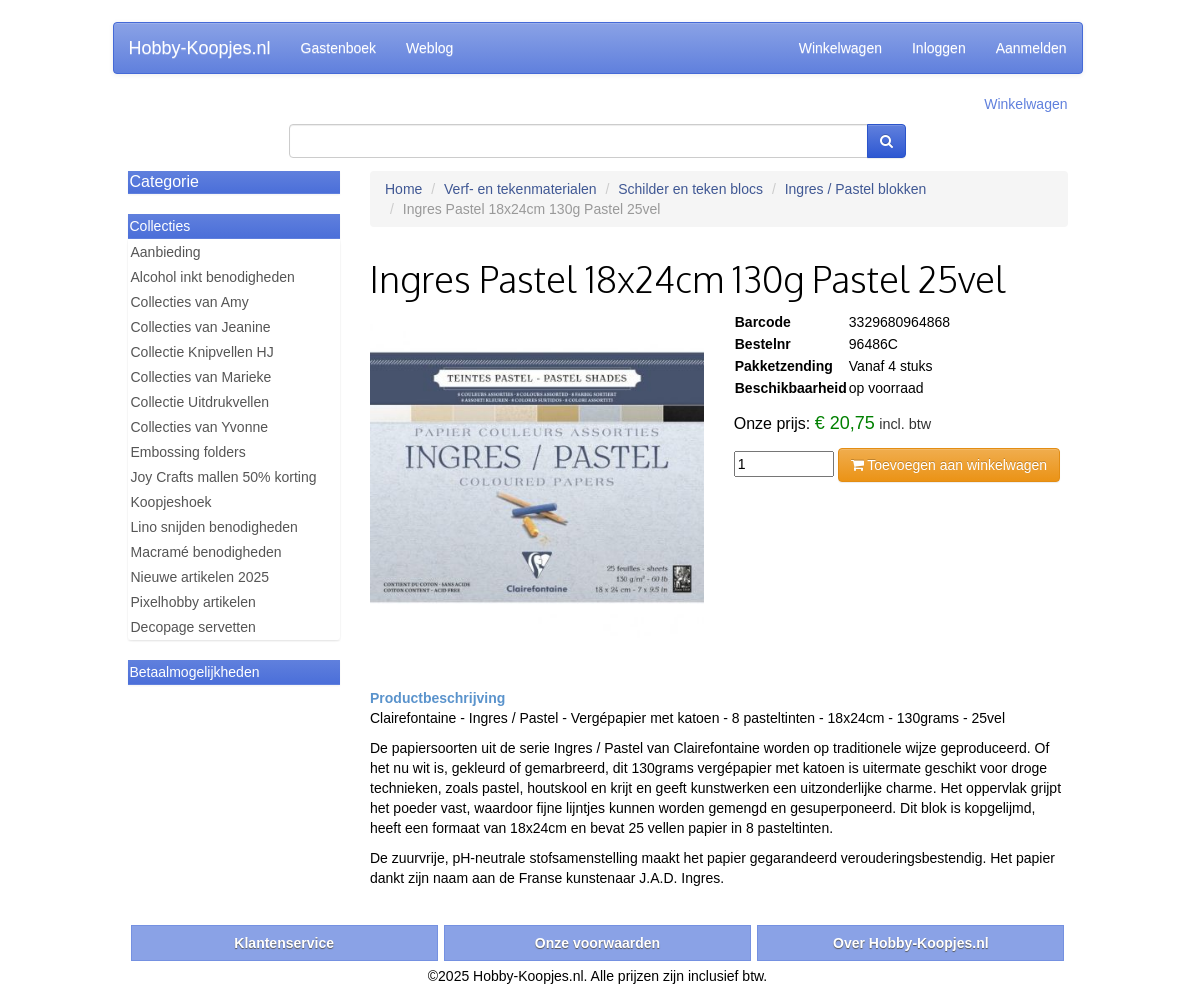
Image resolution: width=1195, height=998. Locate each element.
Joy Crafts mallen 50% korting (224, 477)
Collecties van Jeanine (201, 327)
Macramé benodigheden (206, 552)
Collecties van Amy (190, 302)
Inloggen (939, 48)
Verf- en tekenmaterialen (520, 189)
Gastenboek (339, 48)
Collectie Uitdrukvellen (200, 402)
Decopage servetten (193, 627)
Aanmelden (1031, 48)
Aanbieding (166, 252)
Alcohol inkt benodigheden (213, 277)
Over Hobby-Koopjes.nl (911, 943)
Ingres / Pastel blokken (856, 189)
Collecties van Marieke (201, 377)
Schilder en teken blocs (690, 189)
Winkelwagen (840, 48)
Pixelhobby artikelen (193, 602)
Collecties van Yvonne (200, 427)
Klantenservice (284, 943)
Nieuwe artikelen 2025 (200, 577)
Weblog (429, 48)
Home (403, 189)
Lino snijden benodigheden (214, 527)
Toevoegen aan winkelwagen (949, 465)
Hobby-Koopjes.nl (200, 48)
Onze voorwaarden (597, 943)
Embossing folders (188, 452)
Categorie (164, 181)
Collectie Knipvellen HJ (202, 352)
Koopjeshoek (171, 502)
